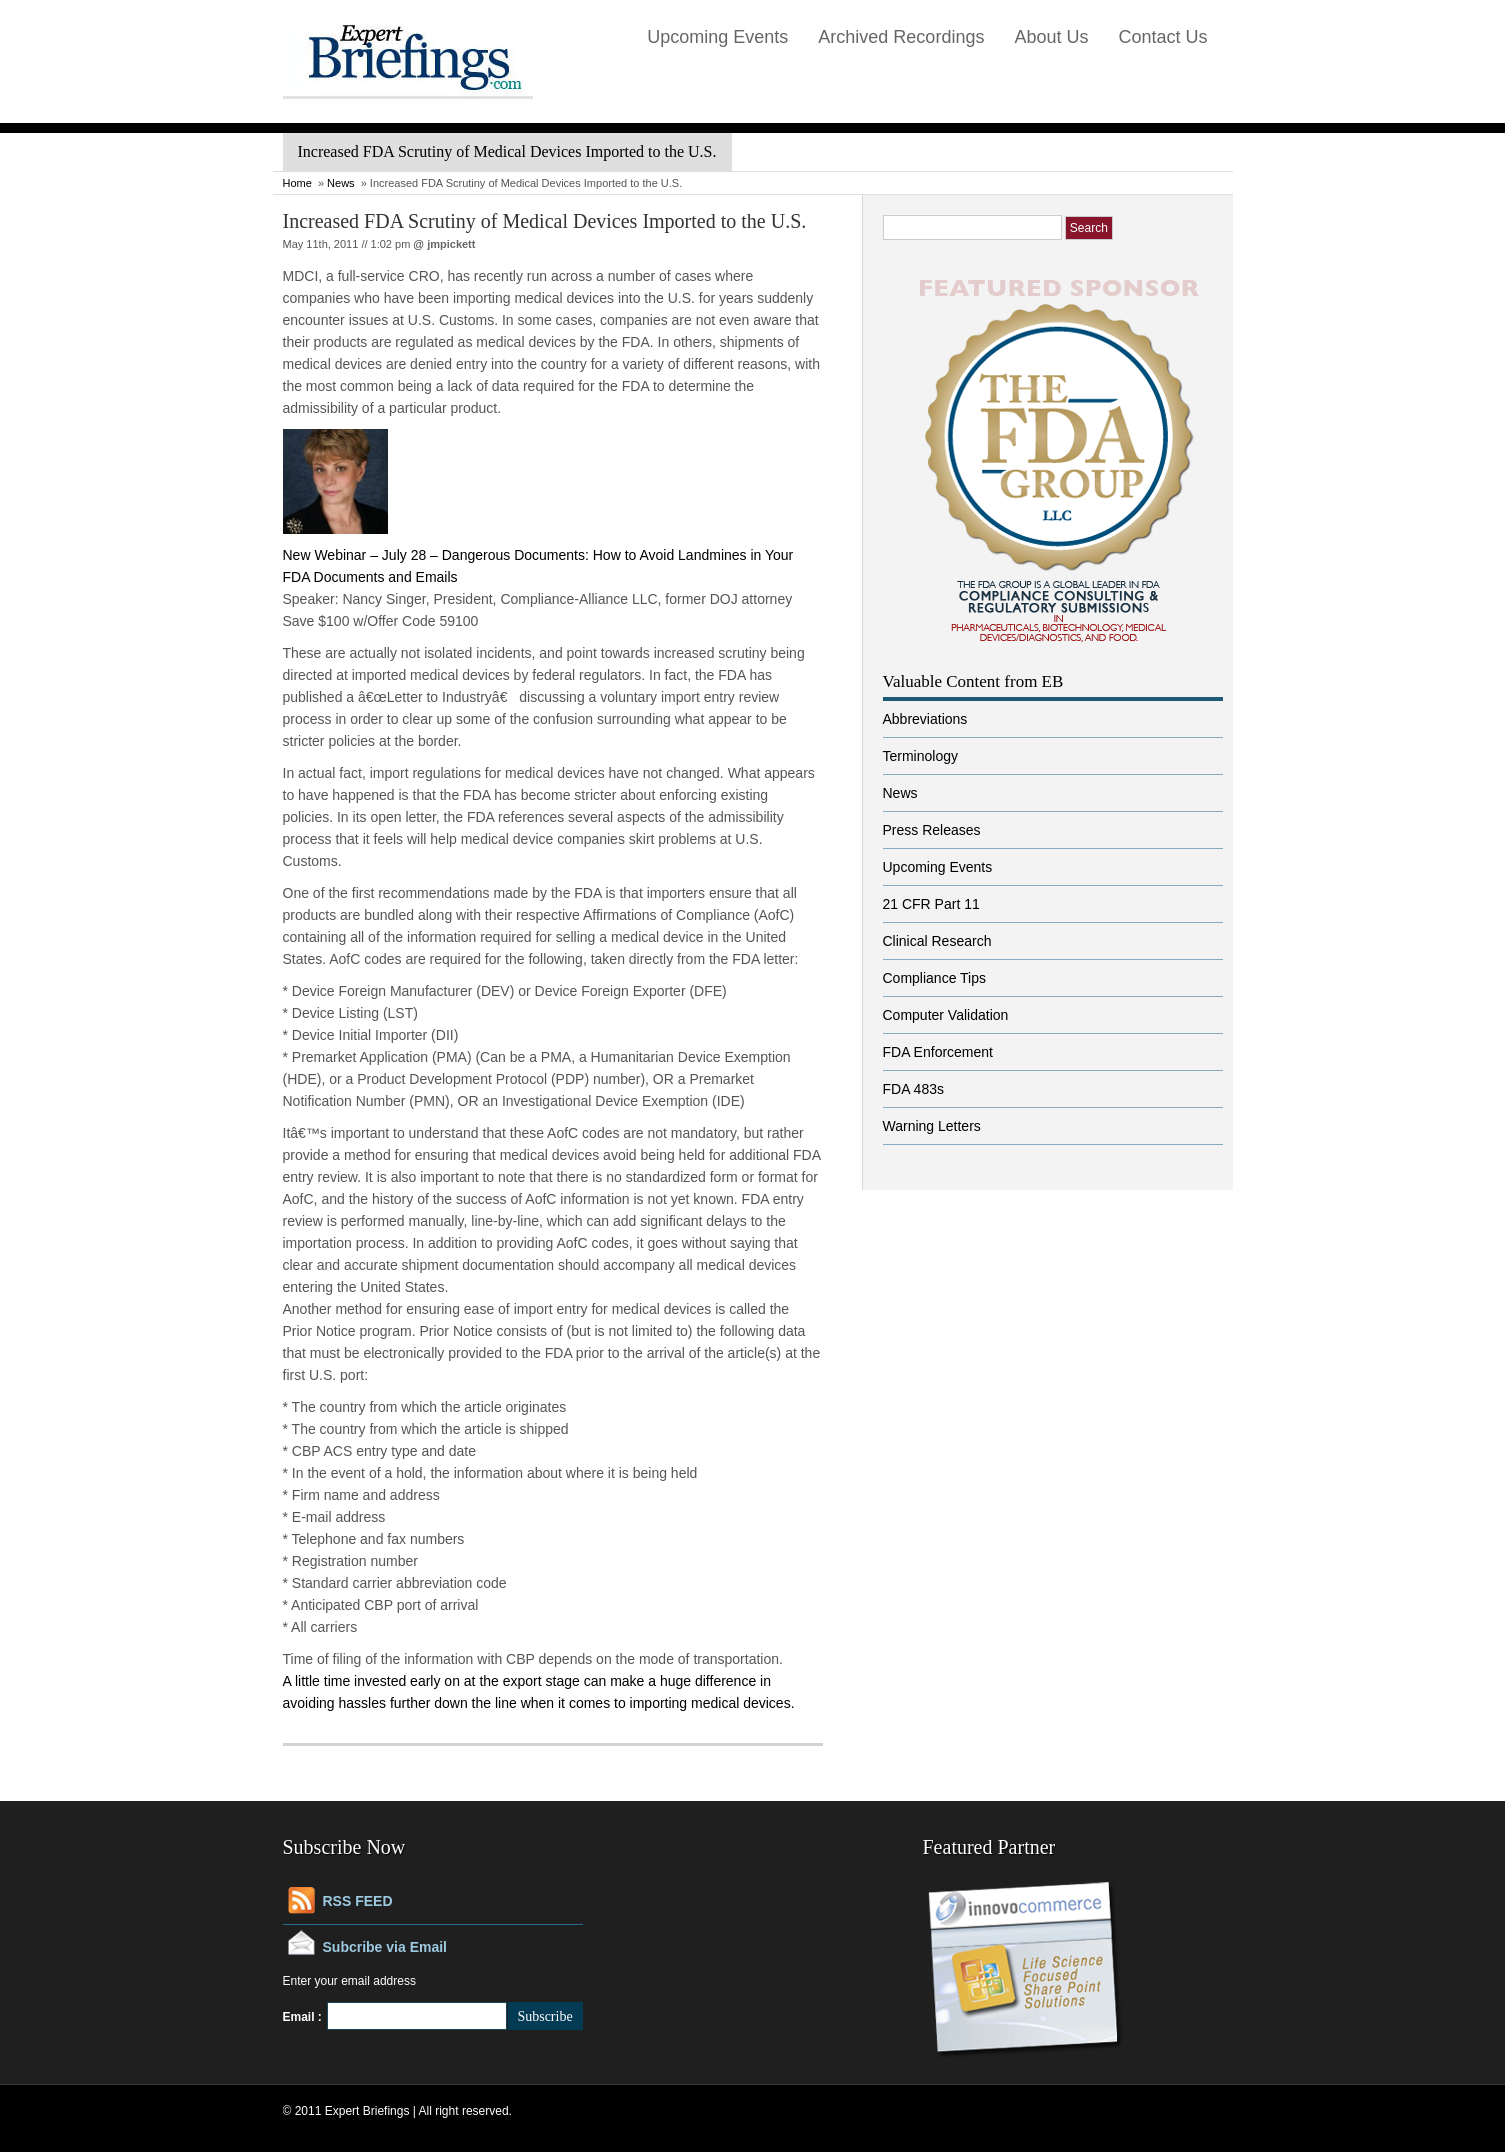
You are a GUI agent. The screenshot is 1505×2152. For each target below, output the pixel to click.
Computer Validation (946, 1015)
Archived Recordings (901, 37)
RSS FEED (358, 1901)
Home (297, 183)
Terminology (920, 756)
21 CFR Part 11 (931, 904)
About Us (1051, 37)
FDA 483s (913, 1089)
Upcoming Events (717, 37)
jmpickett (451, 244)
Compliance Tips (935, 978)
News (341, 183)
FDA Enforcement (938, 1052)
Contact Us (1162, 37)
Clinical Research (937, 941)
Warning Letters (932, 1126)
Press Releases (932, 830)
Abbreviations (925, 719)
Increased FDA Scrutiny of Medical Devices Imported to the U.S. (545, 221)
